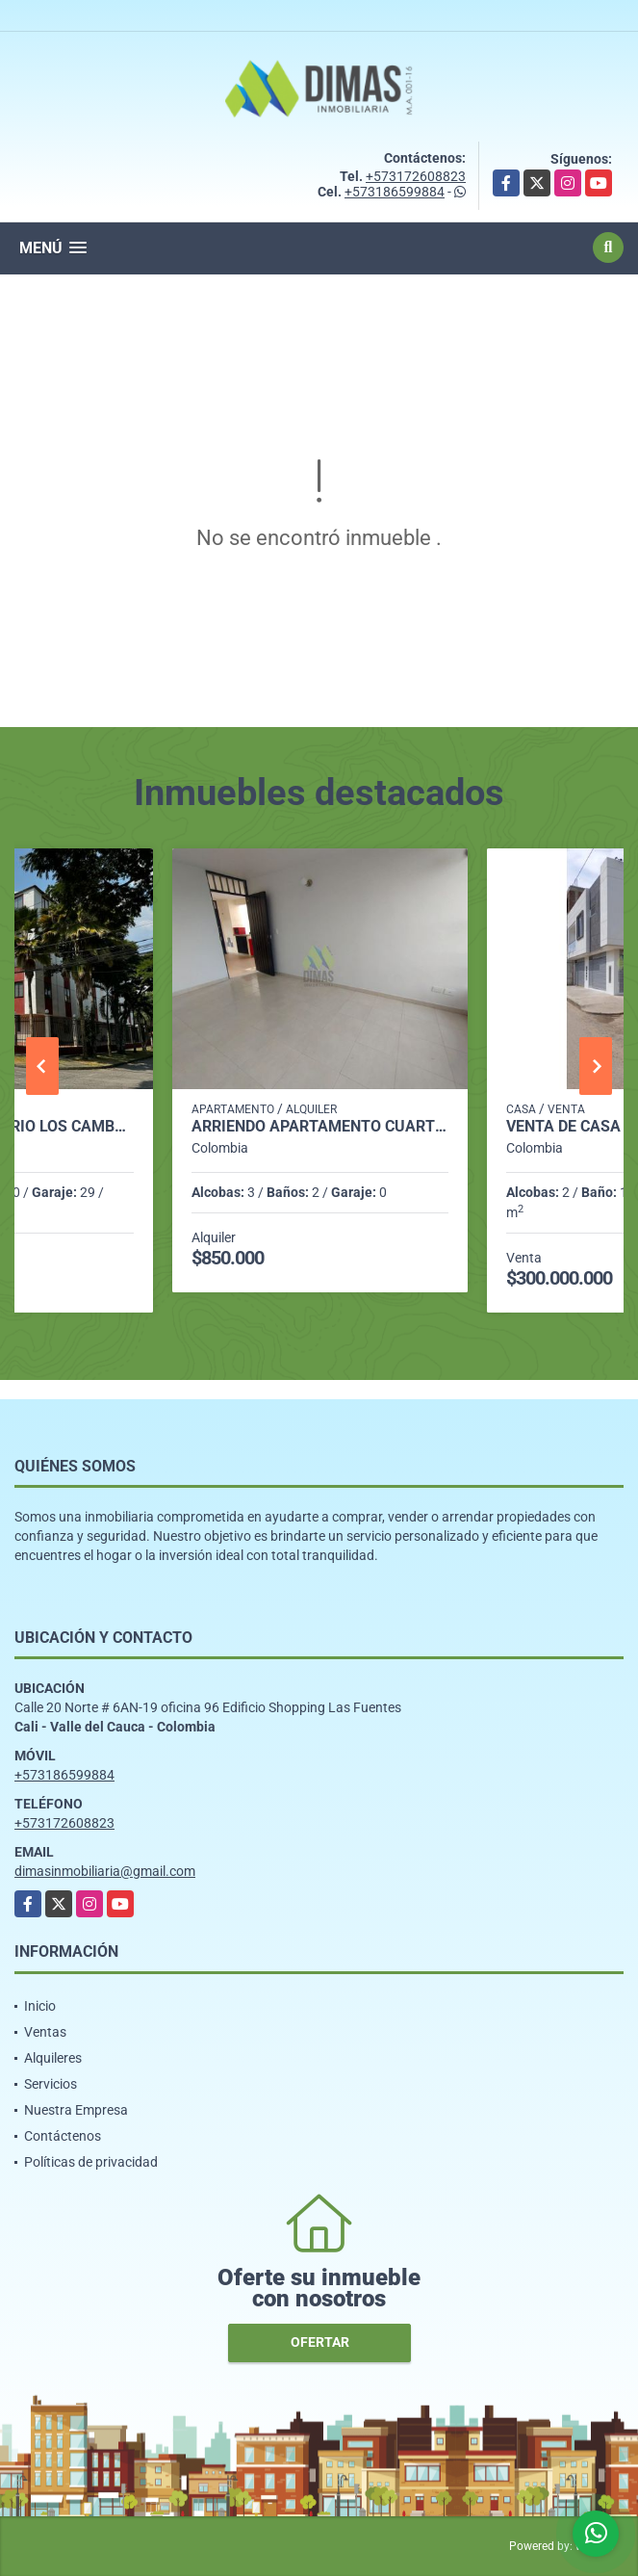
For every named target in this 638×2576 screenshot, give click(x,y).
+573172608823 (416, 176)
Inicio (40, 2006)
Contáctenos (62, 2136)
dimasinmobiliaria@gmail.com (104, 1871)
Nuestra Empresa (76, 2110)
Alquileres (53, 2058)
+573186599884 (395, 191)
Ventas (45, 2032)
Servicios (50, 2084)
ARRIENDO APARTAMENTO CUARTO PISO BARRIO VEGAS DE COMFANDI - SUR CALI (319, 1126)
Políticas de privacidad (91, 2162)
